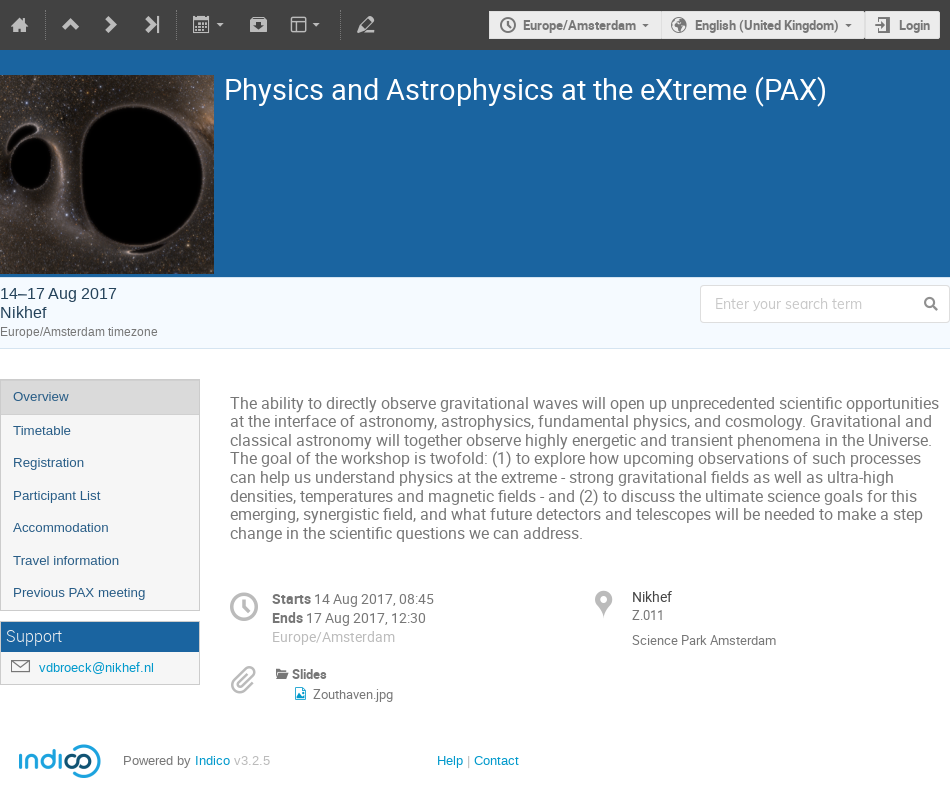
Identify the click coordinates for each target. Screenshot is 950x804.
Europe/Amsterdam (579, 25)
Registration (48, 462)
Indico (212, 760)
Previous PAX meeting (79, 592)
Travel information (66, 560)
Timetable (42, 430)
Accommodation (61, 527)
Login (914, 25)
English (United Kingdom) (767, 25)
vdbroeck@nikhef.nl (96, 667)
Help (450, 760)
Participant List (56, 495)
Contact (496, 760)
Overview (41, 396)
